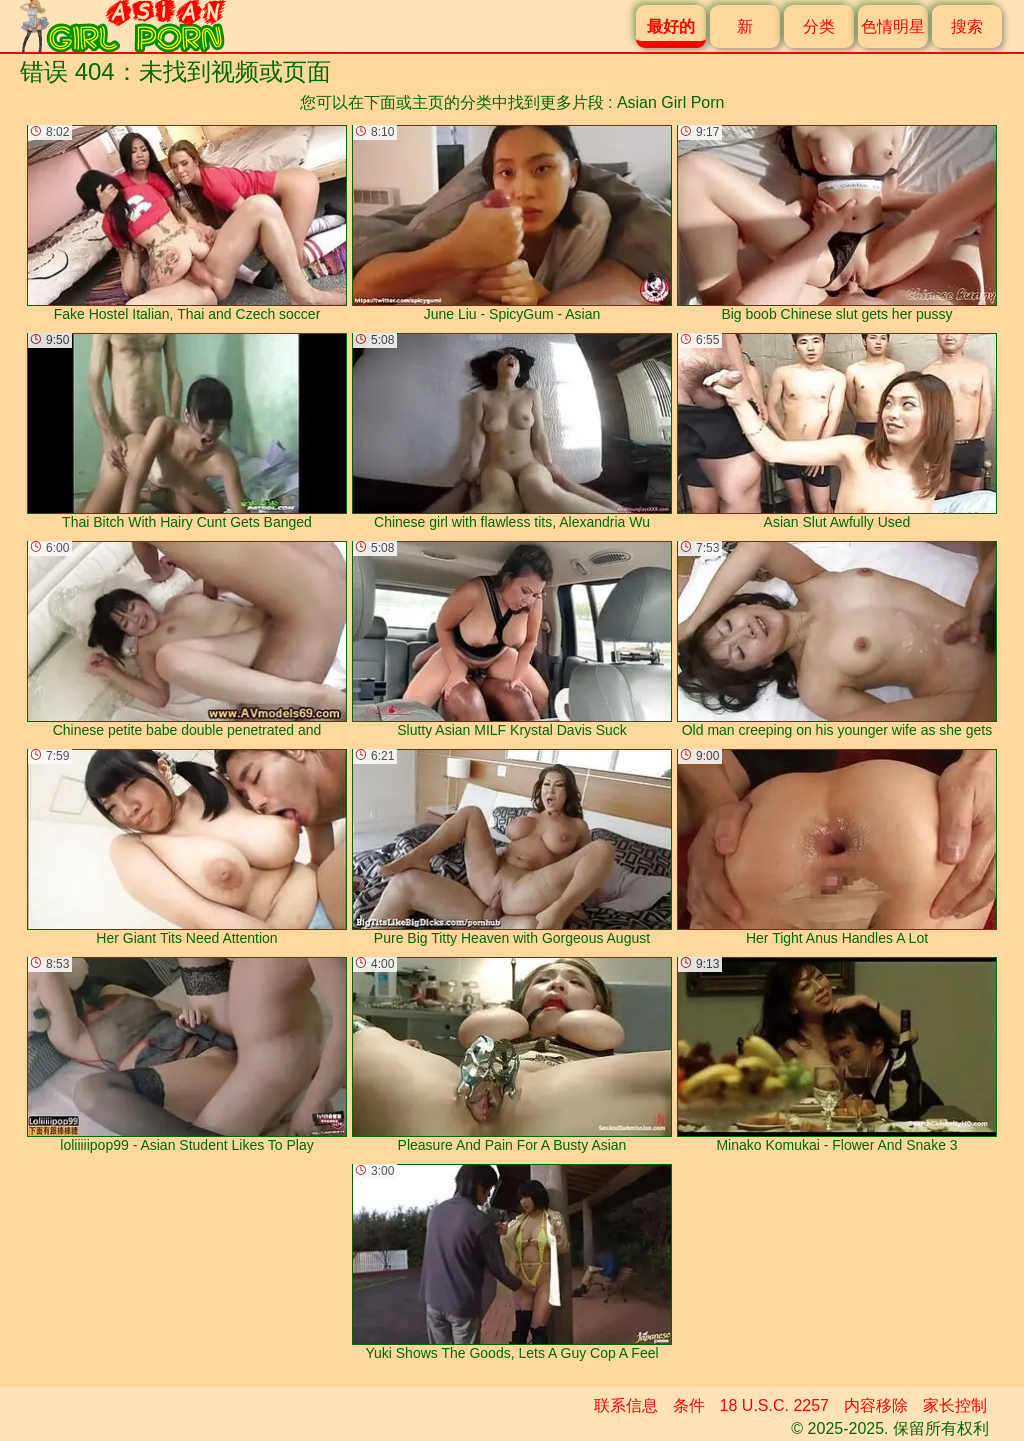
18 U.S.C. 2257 (774, 1405)
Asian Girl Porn (671, 102)
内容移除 (876, 1405)
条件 (689, 1405)
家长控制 (955, 1405)
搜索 (967, 26)
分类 (819, 26)
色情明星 (893, 26)
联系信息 (626, 1405)
